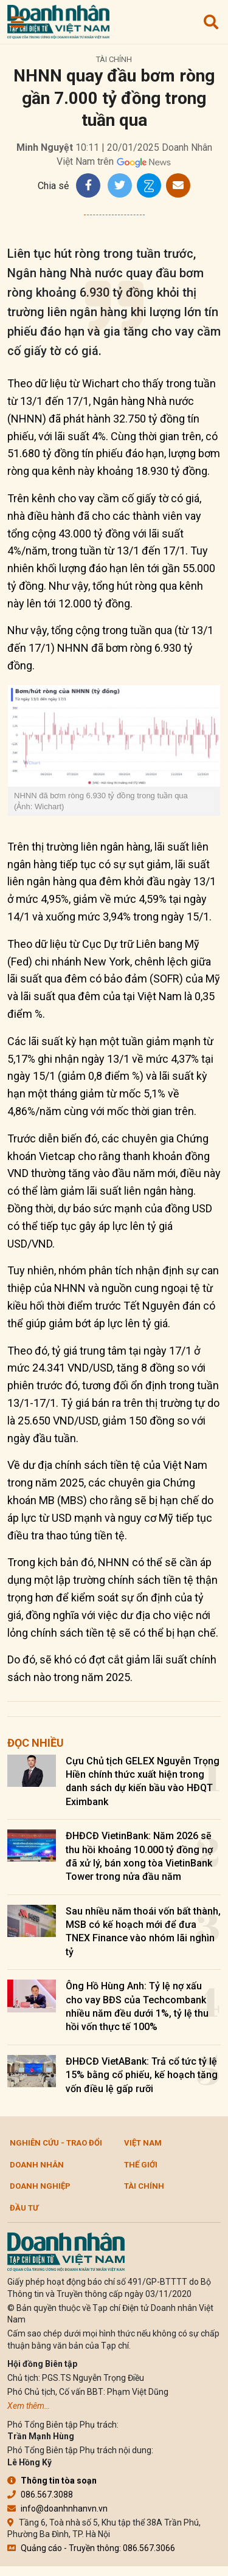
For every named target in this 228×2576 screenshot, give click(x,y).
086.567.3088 (40, 2494)
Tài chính (114, 59)
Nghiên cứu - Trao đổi (56, 2142)
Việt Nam (143, 2142)
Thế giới (140, 2164)
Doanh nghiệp (40, 2186)
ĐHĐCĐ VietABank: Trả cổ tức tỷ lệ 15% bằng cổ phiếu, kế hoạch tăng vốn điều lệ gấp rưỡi (142, 2075)
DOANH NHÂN (37, 2164)
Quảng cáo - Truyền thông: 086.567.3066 (91, 2548)
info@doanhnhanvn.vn (57, 2508)
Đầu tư (24, 2207)
